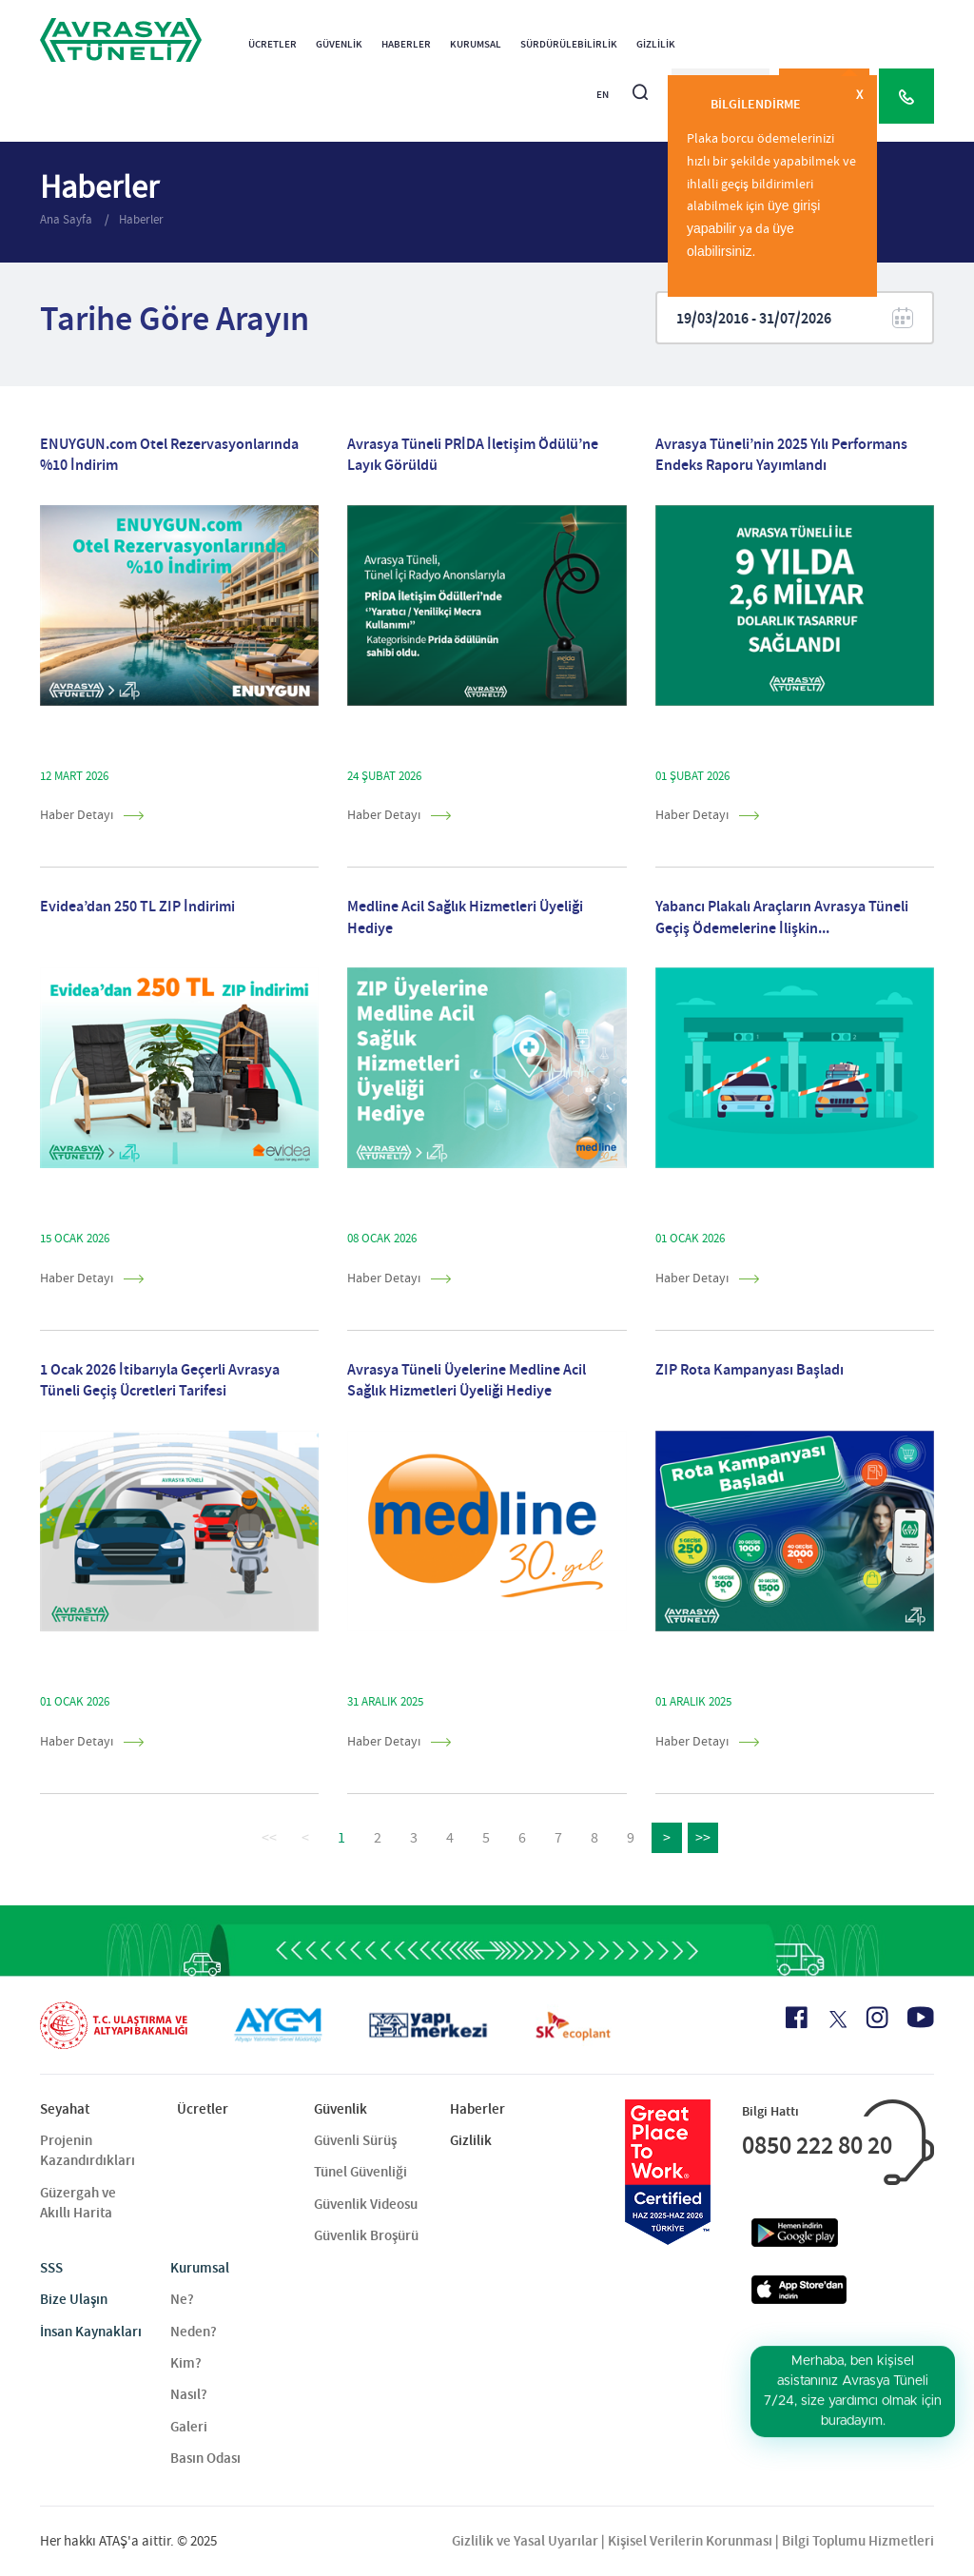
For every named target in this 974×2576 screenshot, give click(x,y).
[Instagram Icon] (877, 2017)
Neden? (193, 2331)
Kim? (186, 2362)
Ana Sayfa (67, 219)
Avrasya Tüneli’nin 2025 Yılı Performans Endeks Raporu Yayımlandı (781, 454)
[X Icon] (837, 2019)
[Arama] (640, 84)
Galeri (188, 2426)
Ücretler (272, 44)
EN (602, 95)
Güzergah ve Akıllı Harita (78, 2202)
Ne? (182, 2299)
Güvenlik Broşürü (366, 2235)
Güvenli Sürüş (355, 2140)
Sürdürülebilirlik (568, 44)
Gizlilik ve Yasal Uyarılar (525, 2540)
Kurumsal (475, 44)
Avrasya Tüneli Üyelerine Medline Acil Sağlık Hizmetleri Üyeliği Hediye (466, 1379)
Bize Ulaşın (73, 2299)
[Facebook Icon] (797, 2017)
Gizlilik (655, 44)
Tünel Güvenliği (360, 2171)
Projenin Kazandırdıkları (87, 2150)
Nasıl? (188, 2394)
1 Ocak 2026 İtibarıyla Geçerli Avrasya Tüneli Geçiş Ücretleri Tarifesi (160, 1379)
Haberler (406, 44)
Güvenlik (339, 44)
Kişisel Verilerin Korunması (690, 2540)
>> (703, 1837)
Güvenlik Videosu (366, 2204)
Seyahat (64, 2108)
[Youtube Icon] (920, 2017)
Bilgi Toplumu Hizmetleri (858, 2540)
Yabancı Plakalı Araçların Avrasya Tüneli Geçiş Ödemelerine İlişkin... (781, 916)
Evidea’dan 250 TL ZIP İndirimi (137, 906)
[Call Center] (906, 96)
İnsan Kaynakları (91, 2331)
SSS (51, 2267)
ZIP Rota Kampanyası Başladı (749, 1369)
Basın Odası (205, 2458)
